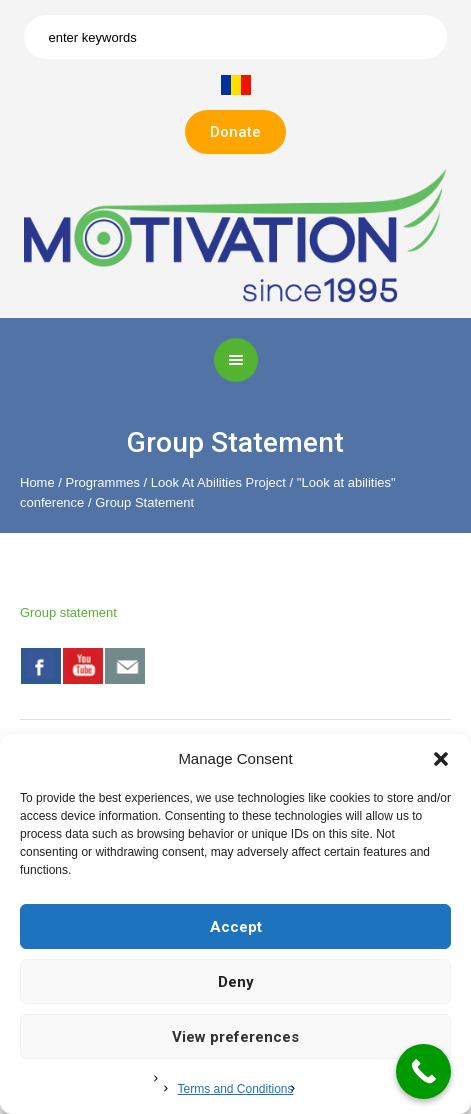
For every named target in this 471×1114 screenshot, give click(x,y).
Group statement (68, 612)
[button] (441, 759)
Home (37, 482)
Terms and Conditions (235, 1089)
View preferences (235, 1037)
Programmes (103, 482)
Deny (236, 982)
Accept (236, 927)
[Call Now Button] (423, 1071)
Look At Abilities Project (218, 482)
